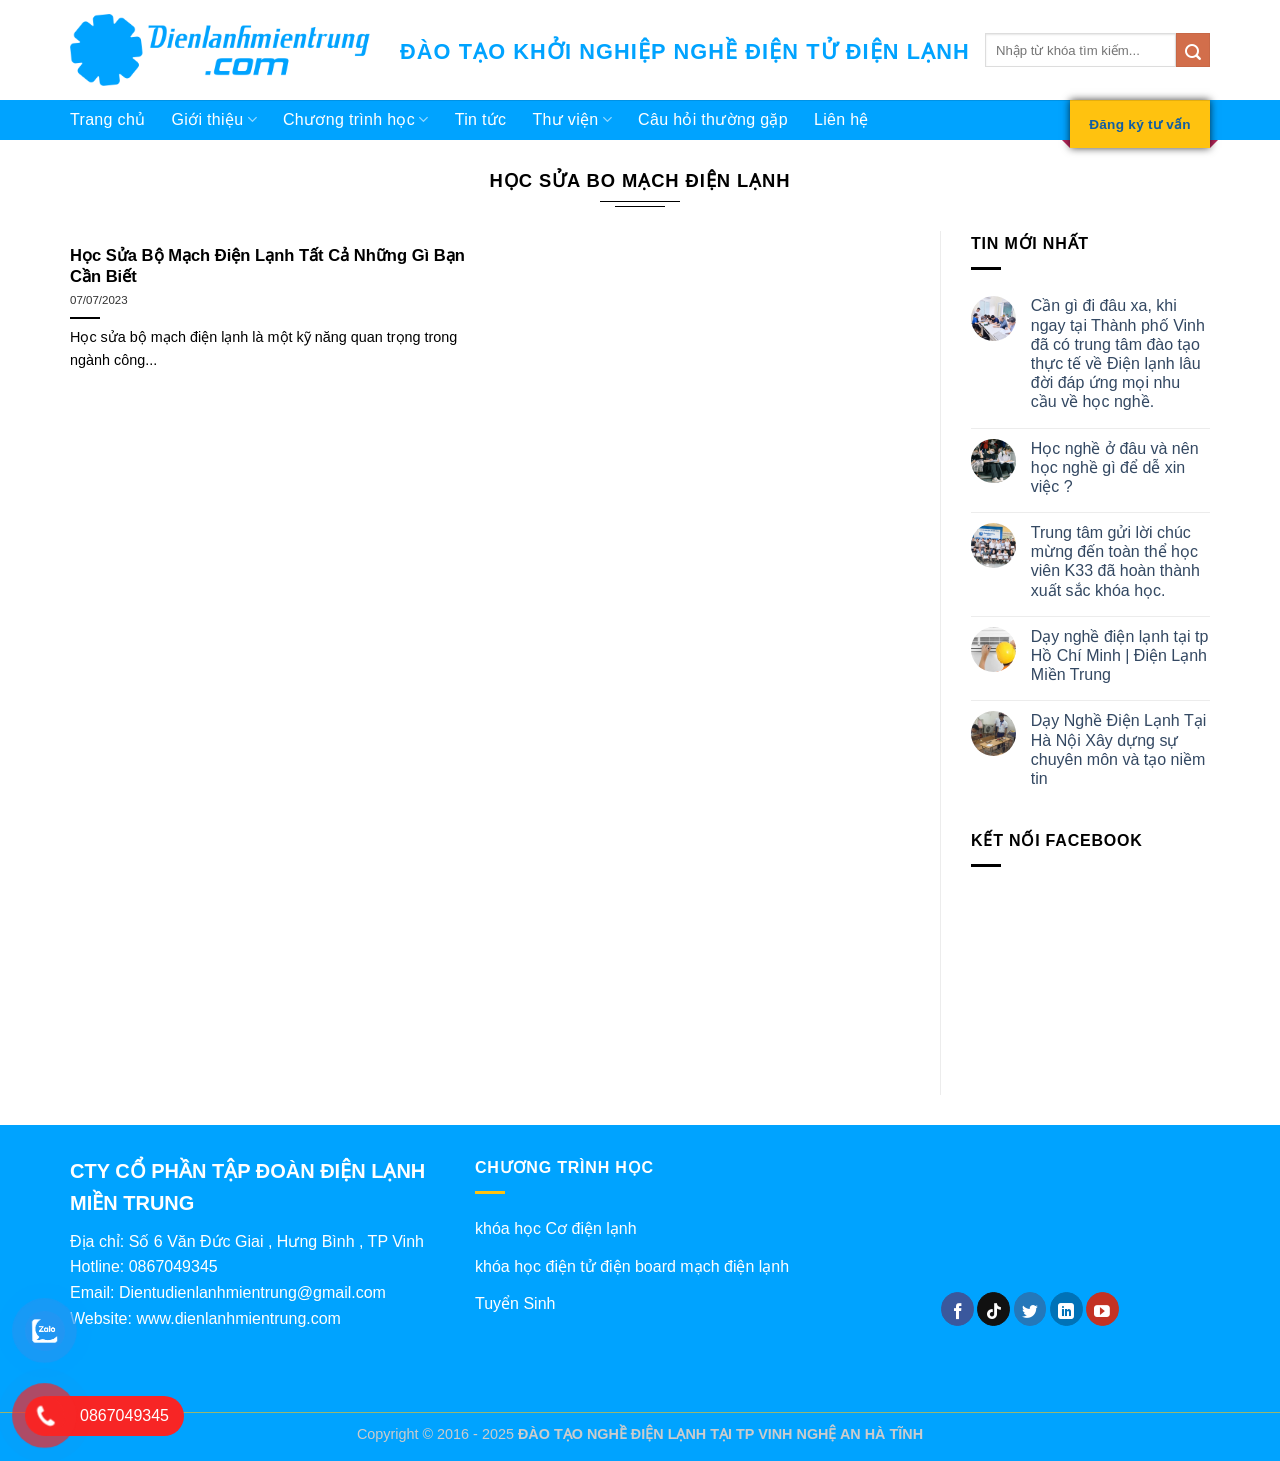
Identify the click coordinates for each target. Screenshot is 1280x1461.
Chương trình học (356, 119)
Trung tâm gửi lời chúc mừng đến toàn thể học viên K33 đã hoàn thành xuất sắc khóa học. (1115, 561)
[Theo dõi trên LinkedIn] (1066, 1309)
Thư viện (572, 119)
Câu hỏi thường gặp (713, 119)
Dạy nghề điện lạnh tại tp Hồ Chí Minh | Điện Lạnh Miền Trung (1120, 655)
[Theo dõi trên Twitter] (1030, 1309)
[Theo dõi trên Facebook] (957, 1309)
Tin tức (481, 119)
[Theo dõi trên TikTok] (993, 1309)
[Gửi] (1193, 50)
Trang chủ (107, 119)
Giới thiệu (214, 119)
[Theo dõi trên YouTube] (1102, 1309)
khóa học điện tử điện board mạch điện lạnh (632, 1266)
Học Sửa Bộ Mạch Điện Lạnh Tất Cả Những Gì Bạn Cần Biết (267, 266)
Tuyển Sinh (515, 1303)
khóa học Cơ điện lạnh (556, 1228)
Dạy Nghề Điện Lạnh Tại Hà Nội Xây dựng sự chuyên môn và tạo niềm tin (1118, 749)
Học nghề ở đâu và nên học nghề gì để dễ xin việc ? (1115, 467)
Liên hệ (841, 119)
